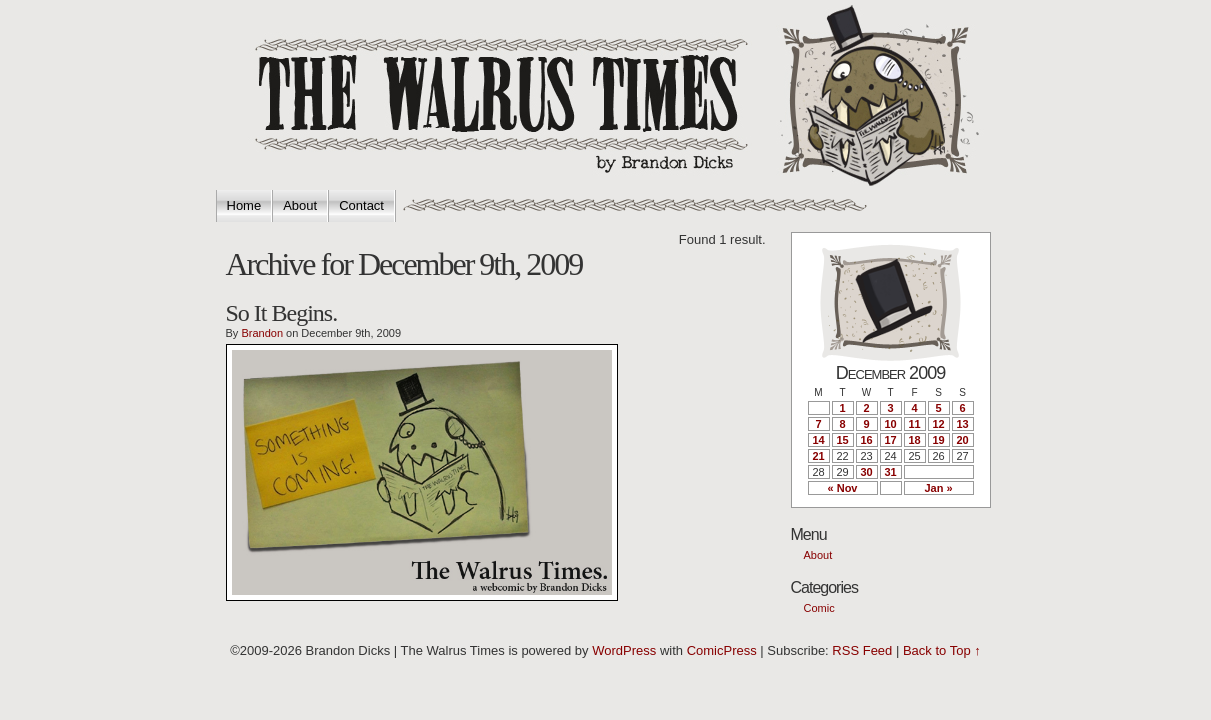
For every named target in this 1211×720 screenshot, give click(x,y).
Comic (819, 608)
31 (890, 472)
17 (890, 440)
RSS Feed (862, 650)
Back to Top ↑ (942, 650)
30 (866, 472)
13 (962, 424)
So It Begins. (282, 313)
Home (244, 205)
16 (866, 440)
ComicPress (722, 650)
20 (962, 440)
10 (890, 424)
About (300, 205)
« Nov (843, 488)
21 (818, 456)
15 (842, 440)
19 (938, 440)
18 (914, 440)
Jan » (938, 488)
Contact (361, 205)
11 (914, 424)
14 (818, 440)
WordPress (624, 650)
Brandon (262, 333)
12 (938, 424)
